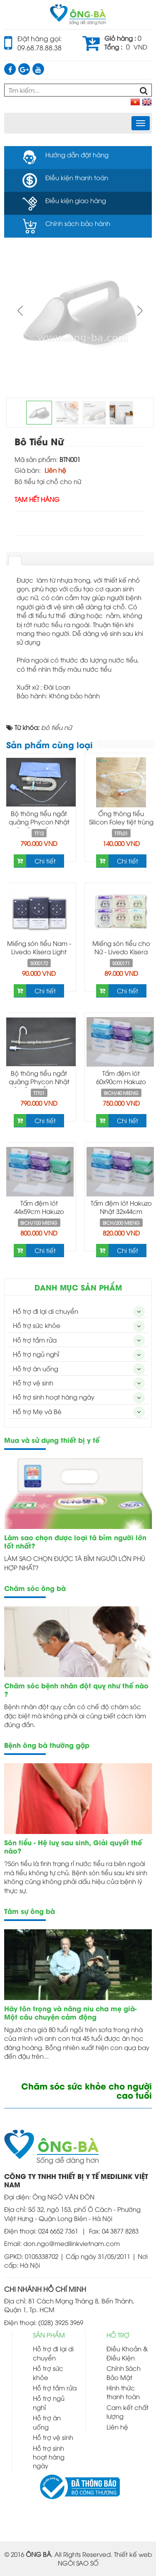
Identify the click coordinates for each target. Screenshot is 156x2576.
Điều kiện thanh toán (76, 177)
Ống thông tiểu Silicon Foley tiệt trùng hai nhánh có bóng (121, 821)
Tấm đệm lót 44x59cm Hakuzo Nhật (39, 1211)
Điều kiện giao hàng (75, 200)
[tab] (15, 560)
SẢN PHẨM (49, 2334)
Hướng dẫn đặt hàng (77, 154)
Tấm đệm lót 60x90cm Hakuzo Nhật (121, 1081)
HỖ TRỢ (117, 2334)
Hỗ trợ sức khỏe (36, 1325)
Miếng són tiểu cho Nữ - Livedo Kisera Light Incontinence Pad (121, 955)
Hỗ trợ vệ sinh (33, 1382)
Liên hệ (117, 2426)
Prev (21, 310)
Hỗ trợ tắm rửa (35, 1339)
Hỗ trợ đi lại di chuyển (45, 1311)
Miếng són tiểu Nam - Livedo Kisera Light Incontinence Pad (39, 951)
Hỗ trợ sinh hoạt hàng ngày (53, 1396)
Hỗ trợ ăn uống (35, 1368)
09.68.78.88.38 (39, 47)
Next (139, 310)
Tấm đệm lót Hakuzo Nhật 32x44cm (121, 1207)
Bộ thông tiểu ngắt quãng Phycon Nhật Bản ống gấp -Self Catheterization (39, 825)
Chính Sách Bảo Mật (123, 2372)
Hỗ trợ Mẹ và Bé (37, 1411)
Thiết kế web (133, 2554)
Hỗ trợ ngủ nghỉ (36, 1354)
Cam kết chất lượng (127, 2411)
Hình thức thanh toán (123, 2391)
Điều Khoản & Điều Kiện (127, 2352)
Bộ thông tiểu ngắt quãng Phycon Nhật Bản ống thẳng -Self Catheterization (39, 1085)
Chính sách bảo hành (77, 223)
